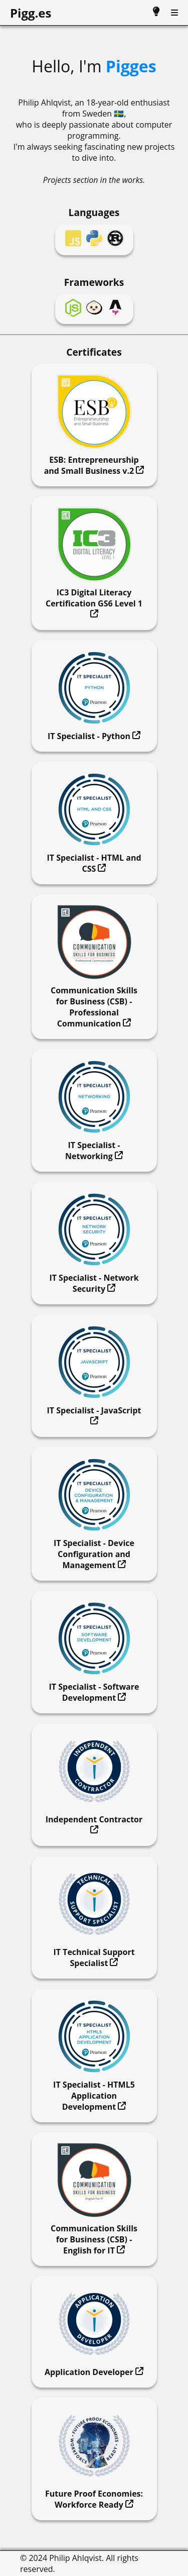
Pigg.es (30, 13)
